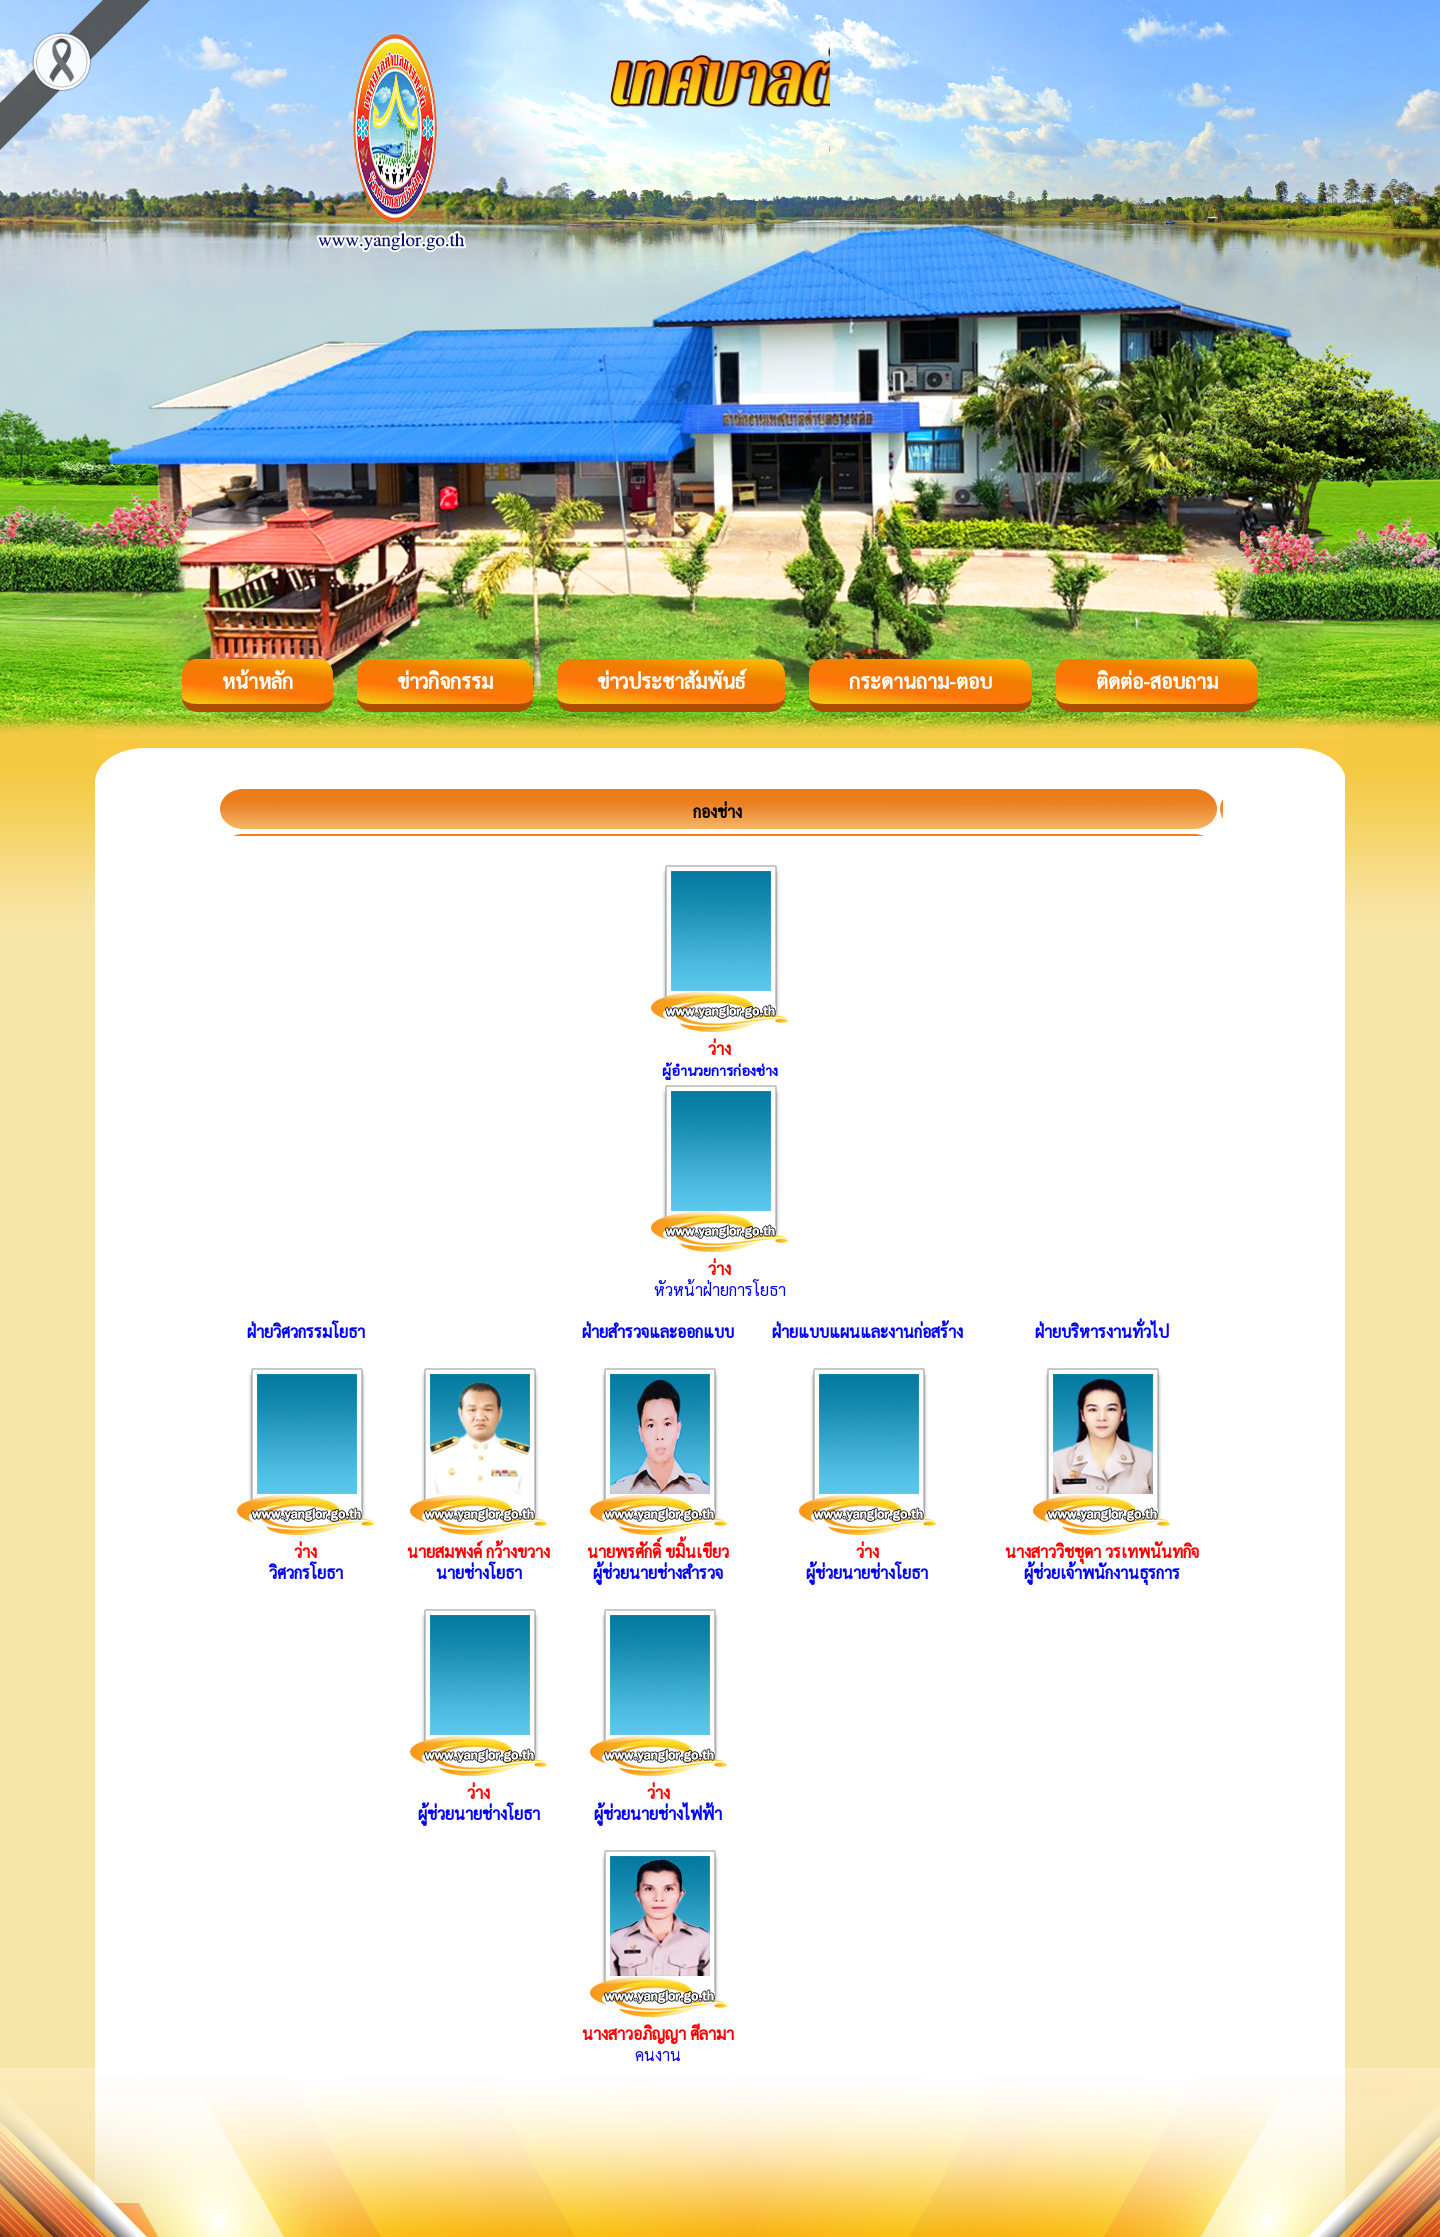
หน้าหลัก (257, 681)
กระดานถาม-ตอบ (920, 681)
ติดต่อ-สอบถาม (1157, 681)
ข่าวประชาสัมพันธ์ (671, 681)
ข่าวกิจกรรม (445, 681)
